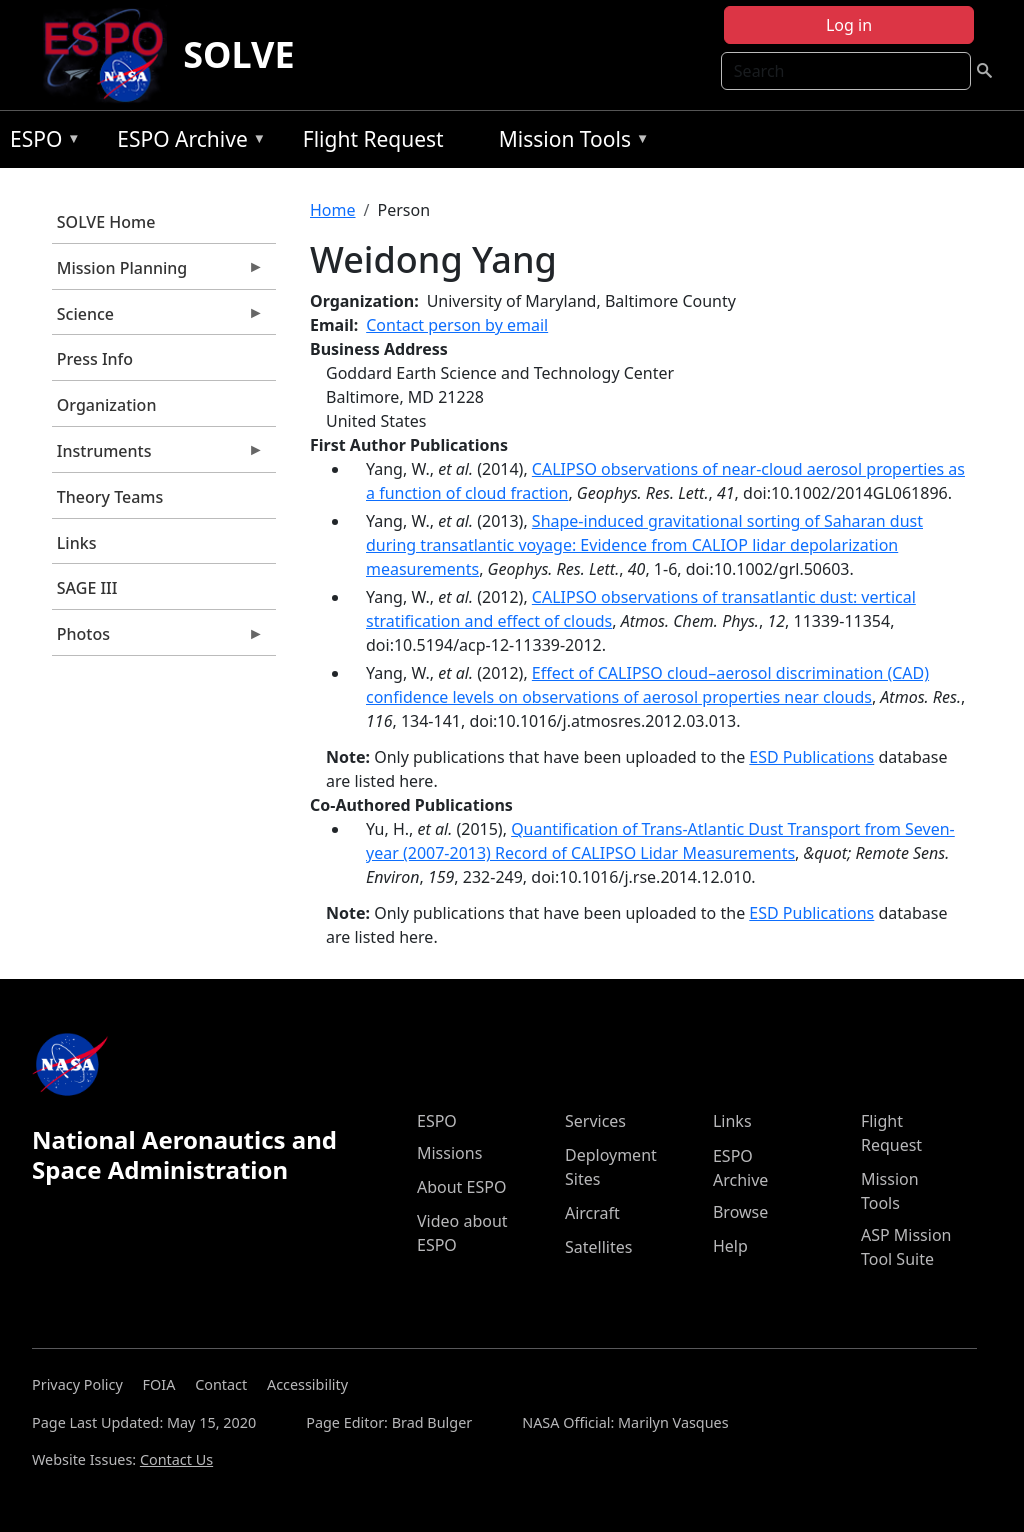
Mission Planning (158, 273)
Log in (849, 25)
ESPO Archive (186, 142)
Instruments (158, 456)
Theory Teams (110, 497)
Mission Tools (569, 142)
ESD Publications (811, 757)
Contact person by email (457, 325)
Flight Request (373, 139)
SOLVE (238, 54)
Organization (107, 405)
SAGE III (87, 588)
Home (333, 210)
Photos (158, 639)
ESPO (40, 142)
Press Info (95, 359)
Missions (449, 1153)
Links (77, 543)
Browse (740, 1212)
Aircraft (592, 1213)
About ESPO (461, 1187)
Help (730, 1246)
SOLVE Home (106, 222)
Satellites (598, 1247)
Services (595, 1121)
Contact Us (176, 1459)
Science (158, 319)
